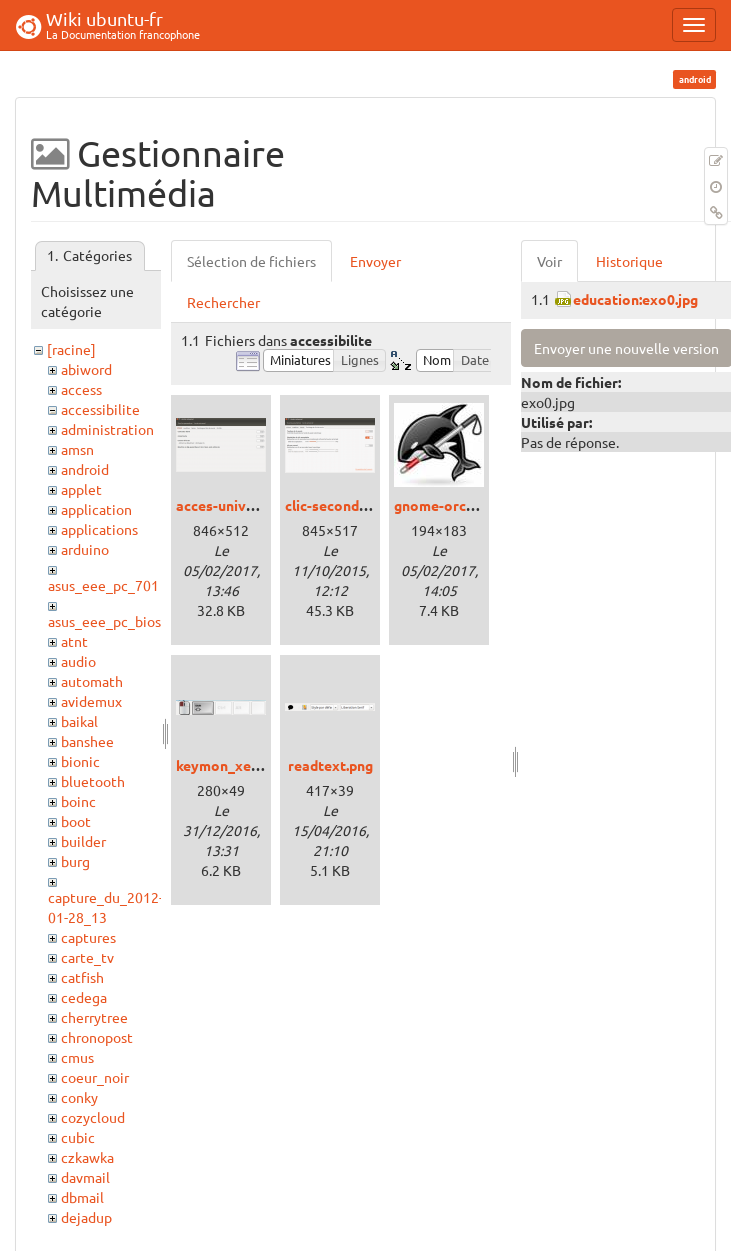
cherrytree (94, 1017)
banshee (87, 741)
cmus (77, 1057)
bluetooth (93, 781)
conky (79, 1097)
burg (75, 861)
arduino (85, 549)
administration (107, 429)
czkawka (87, 1157)
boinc (78, 801)
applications (99, 529)
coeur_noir (95, 1077)
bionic (80, 761)
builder (83, 841)
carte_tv (87, 957)
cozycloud (93, 1117)
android (85, 469)
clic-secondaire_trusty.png (372, 505)
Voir (549, 261)
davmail (85, 1177)
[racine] (71, 349)
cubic (78, 1137)
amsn (77, 449)
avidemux (91, 701)
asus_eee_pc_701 (103, 585)
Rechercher (223, 302)
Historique (629, 261)
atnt (74, 641)
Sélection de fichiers (251, 261)
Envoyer (375, 261)
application (96, 509)
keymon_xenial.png (239, 765)
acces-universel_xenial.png (264, 505)
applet (81, 489)
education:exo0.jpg (635, 299)
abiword (86, 369)
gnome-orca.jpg (445, 505)
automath (92, 681)
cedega (84, 997)
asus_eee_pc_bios (104, 621)
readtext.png (330, 765)
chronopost (97, 1037)
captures (88, 937)
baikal (79, 721)
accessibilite (100, 409)
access (81, 389)
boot (76, 821)
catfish (82, 977)
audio (78, 661)
